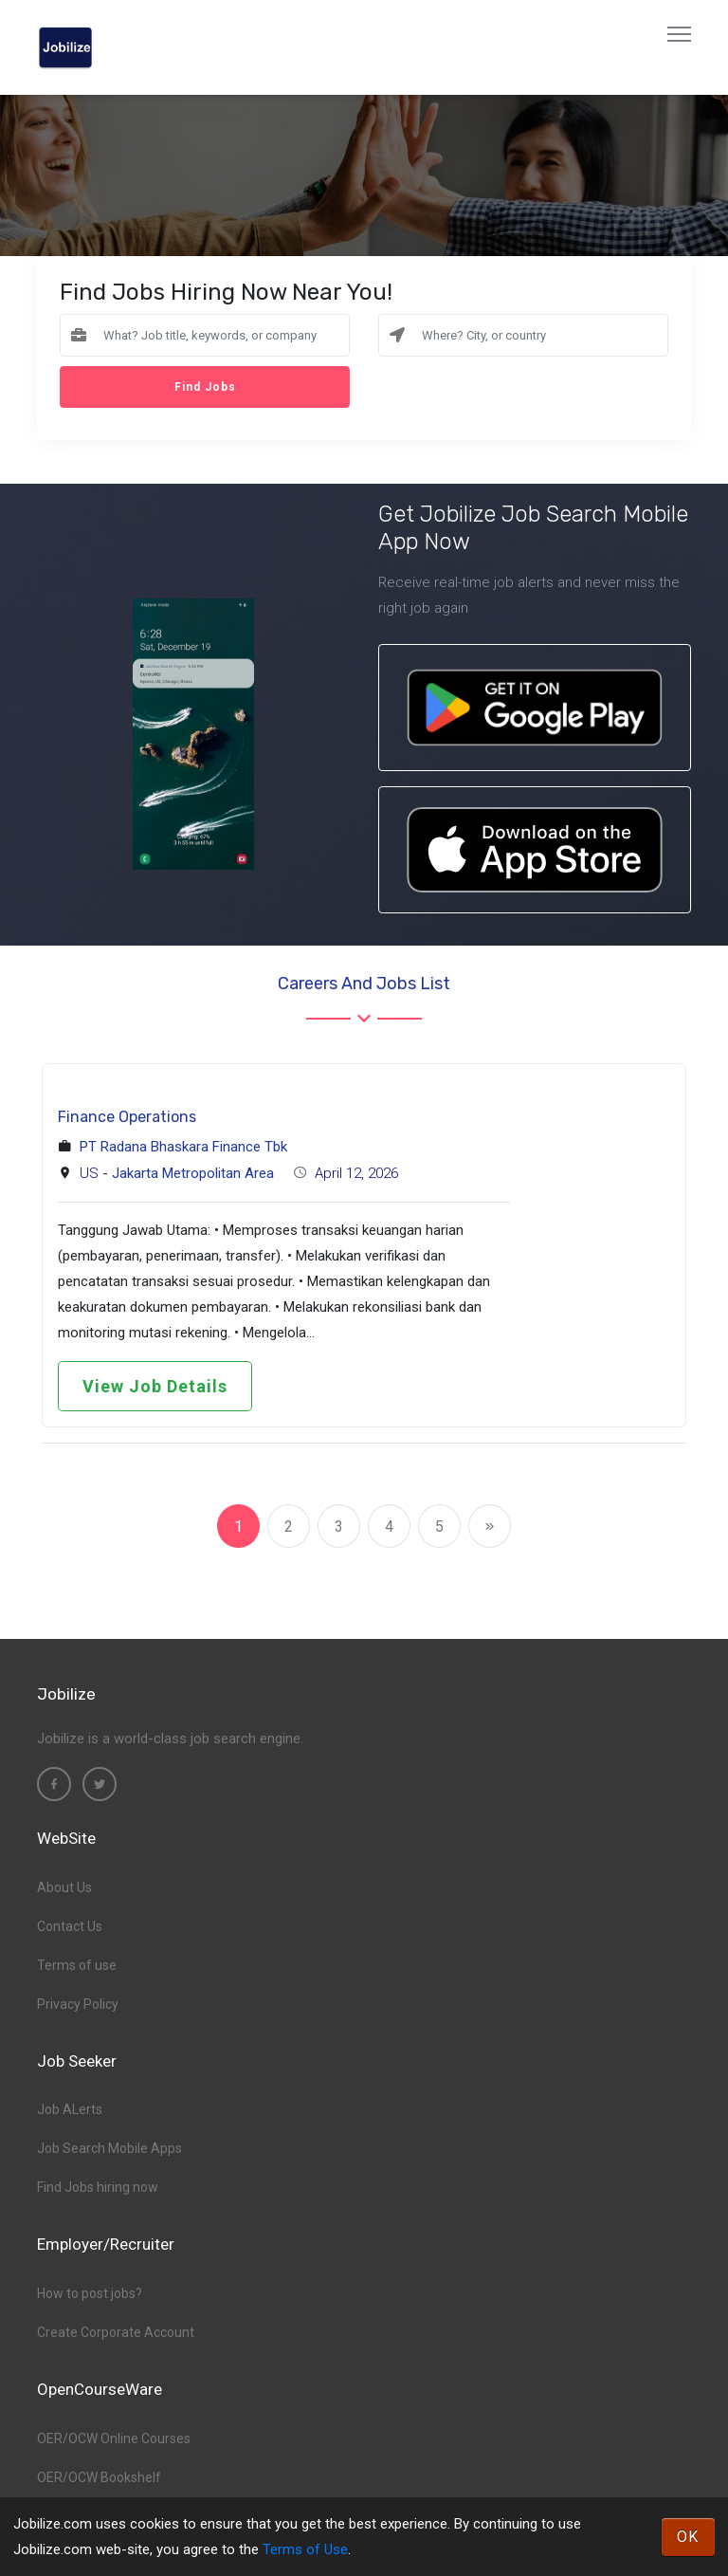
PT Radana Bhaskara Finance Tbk (183, 1146)
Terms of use (77, 1965)
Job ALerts (69, 2109)
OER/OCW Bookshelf (99, 2477)
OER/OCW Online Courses (114, 2438)
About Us (64, 1887)
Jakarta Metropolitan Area (193, 1173)
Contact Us (69, 1926)
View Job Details (155, 1386)
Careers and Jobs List (364, 983)
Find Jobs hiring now (97, 2187)
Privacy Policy (77, 2004)
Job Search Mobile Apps (109, 2148)
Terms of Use (305, 2549)
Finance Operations (127, 1117)
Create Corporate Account (115, 2332)
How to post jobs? (89, 2293)
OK (688, 2537)
